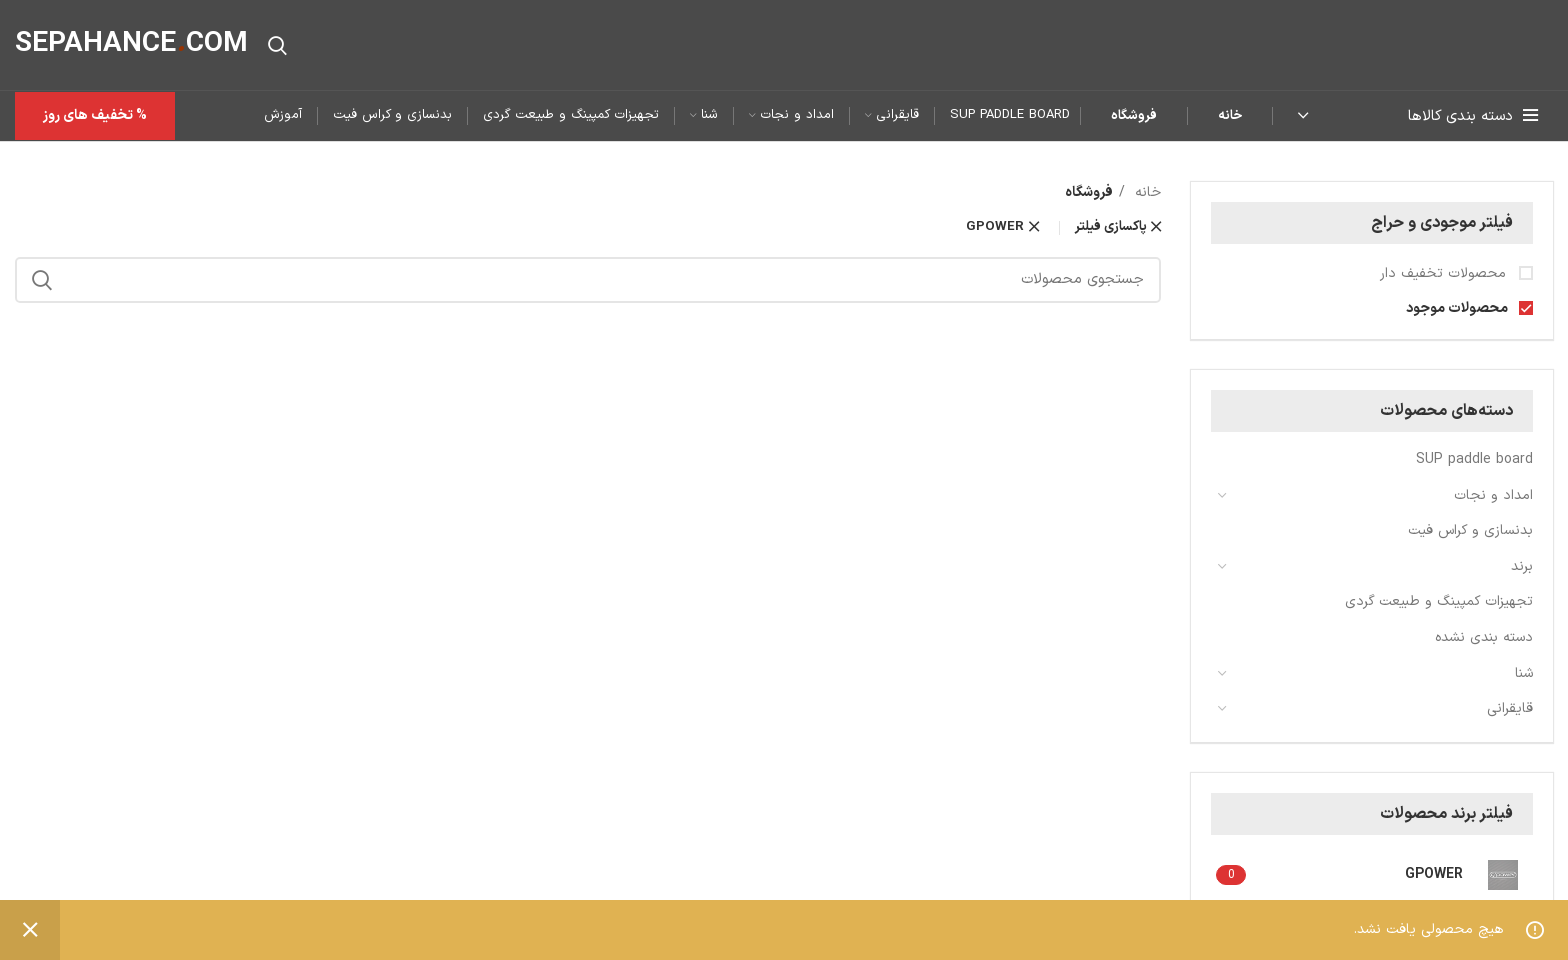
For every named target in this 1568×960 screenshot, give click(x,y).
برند (1522, 566)
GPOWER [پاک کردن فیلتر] (995, 227)
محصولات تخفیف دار (1445, 274)
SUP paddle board (1474, 459)
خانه (1230, 116)
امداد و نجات (1493, 495)
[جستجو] (277, 45)
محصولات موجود (1458, 309)
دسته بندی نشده (1484, 637)
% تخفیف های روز (95, 115)
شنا (1524, 673)
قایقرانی (1510, 708)
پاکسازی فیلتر (1111, 227)
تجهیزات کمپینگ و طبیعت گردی (1439, 601)
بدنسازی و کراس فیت (1470, 530)
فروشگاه (1134, 116)
